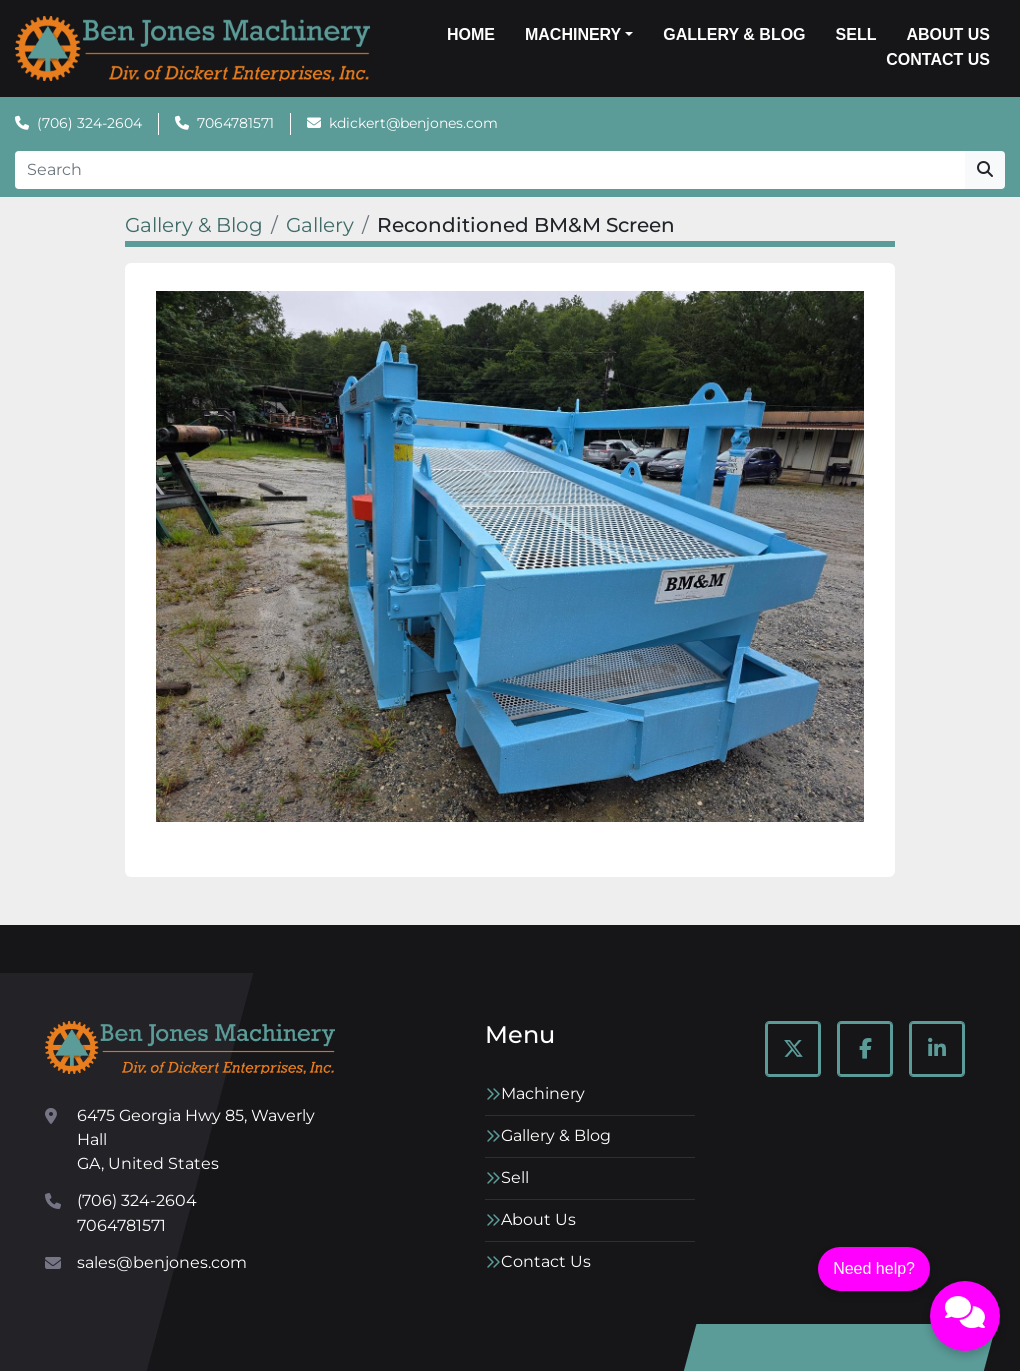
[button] (579, 35)
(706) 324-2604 (89, 123)
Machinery (573, 34)
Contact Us (938, 59)
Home (471, 34)
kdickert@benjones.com (413, 123)
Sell (856, 34)
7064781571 (235, 123)
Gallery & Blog (734, 34)
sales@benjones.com (162, 1262)
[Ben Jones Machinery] (190, 1047)
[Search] (490, 170)
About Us (948, 34)
